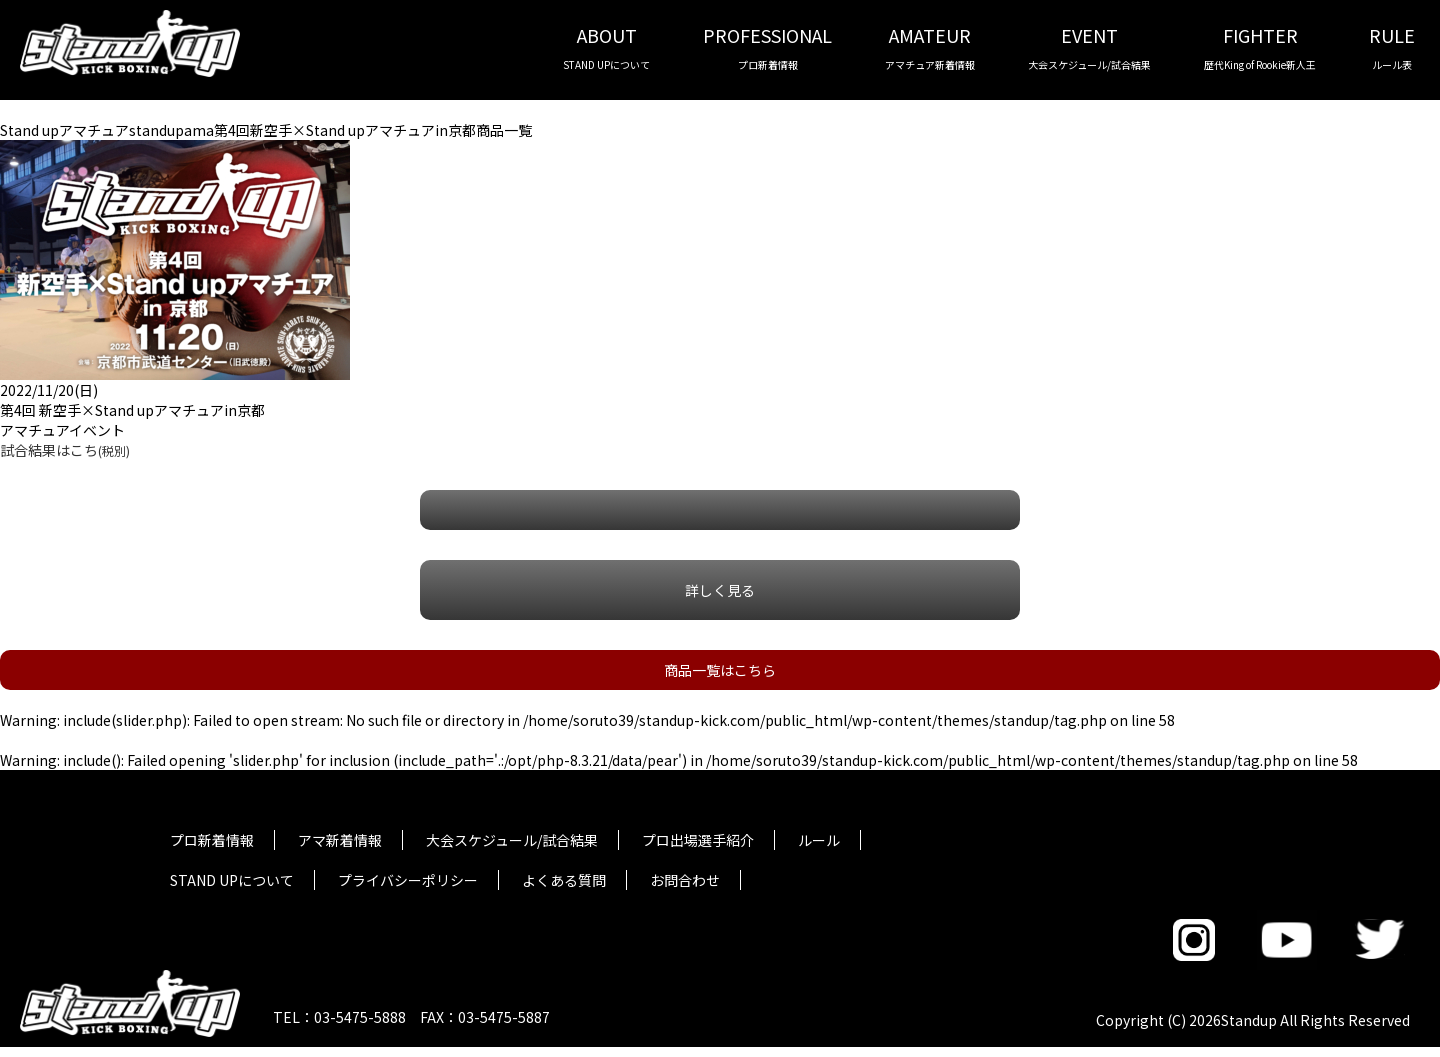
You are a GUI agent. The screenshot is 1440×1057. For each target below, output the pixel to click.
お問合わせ (685, 880)
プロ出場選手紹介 (698, 840)
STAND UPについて (232, 880)
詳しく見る (720, 590)
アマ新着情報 (340, 840)
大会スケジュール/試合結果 (512, 840)
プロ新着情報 (212, 840)
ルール (819, 840)
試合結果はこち (65, 450)
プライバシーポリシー (408, 880)
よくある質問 (564, 880)
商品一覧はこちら (720, 670)
